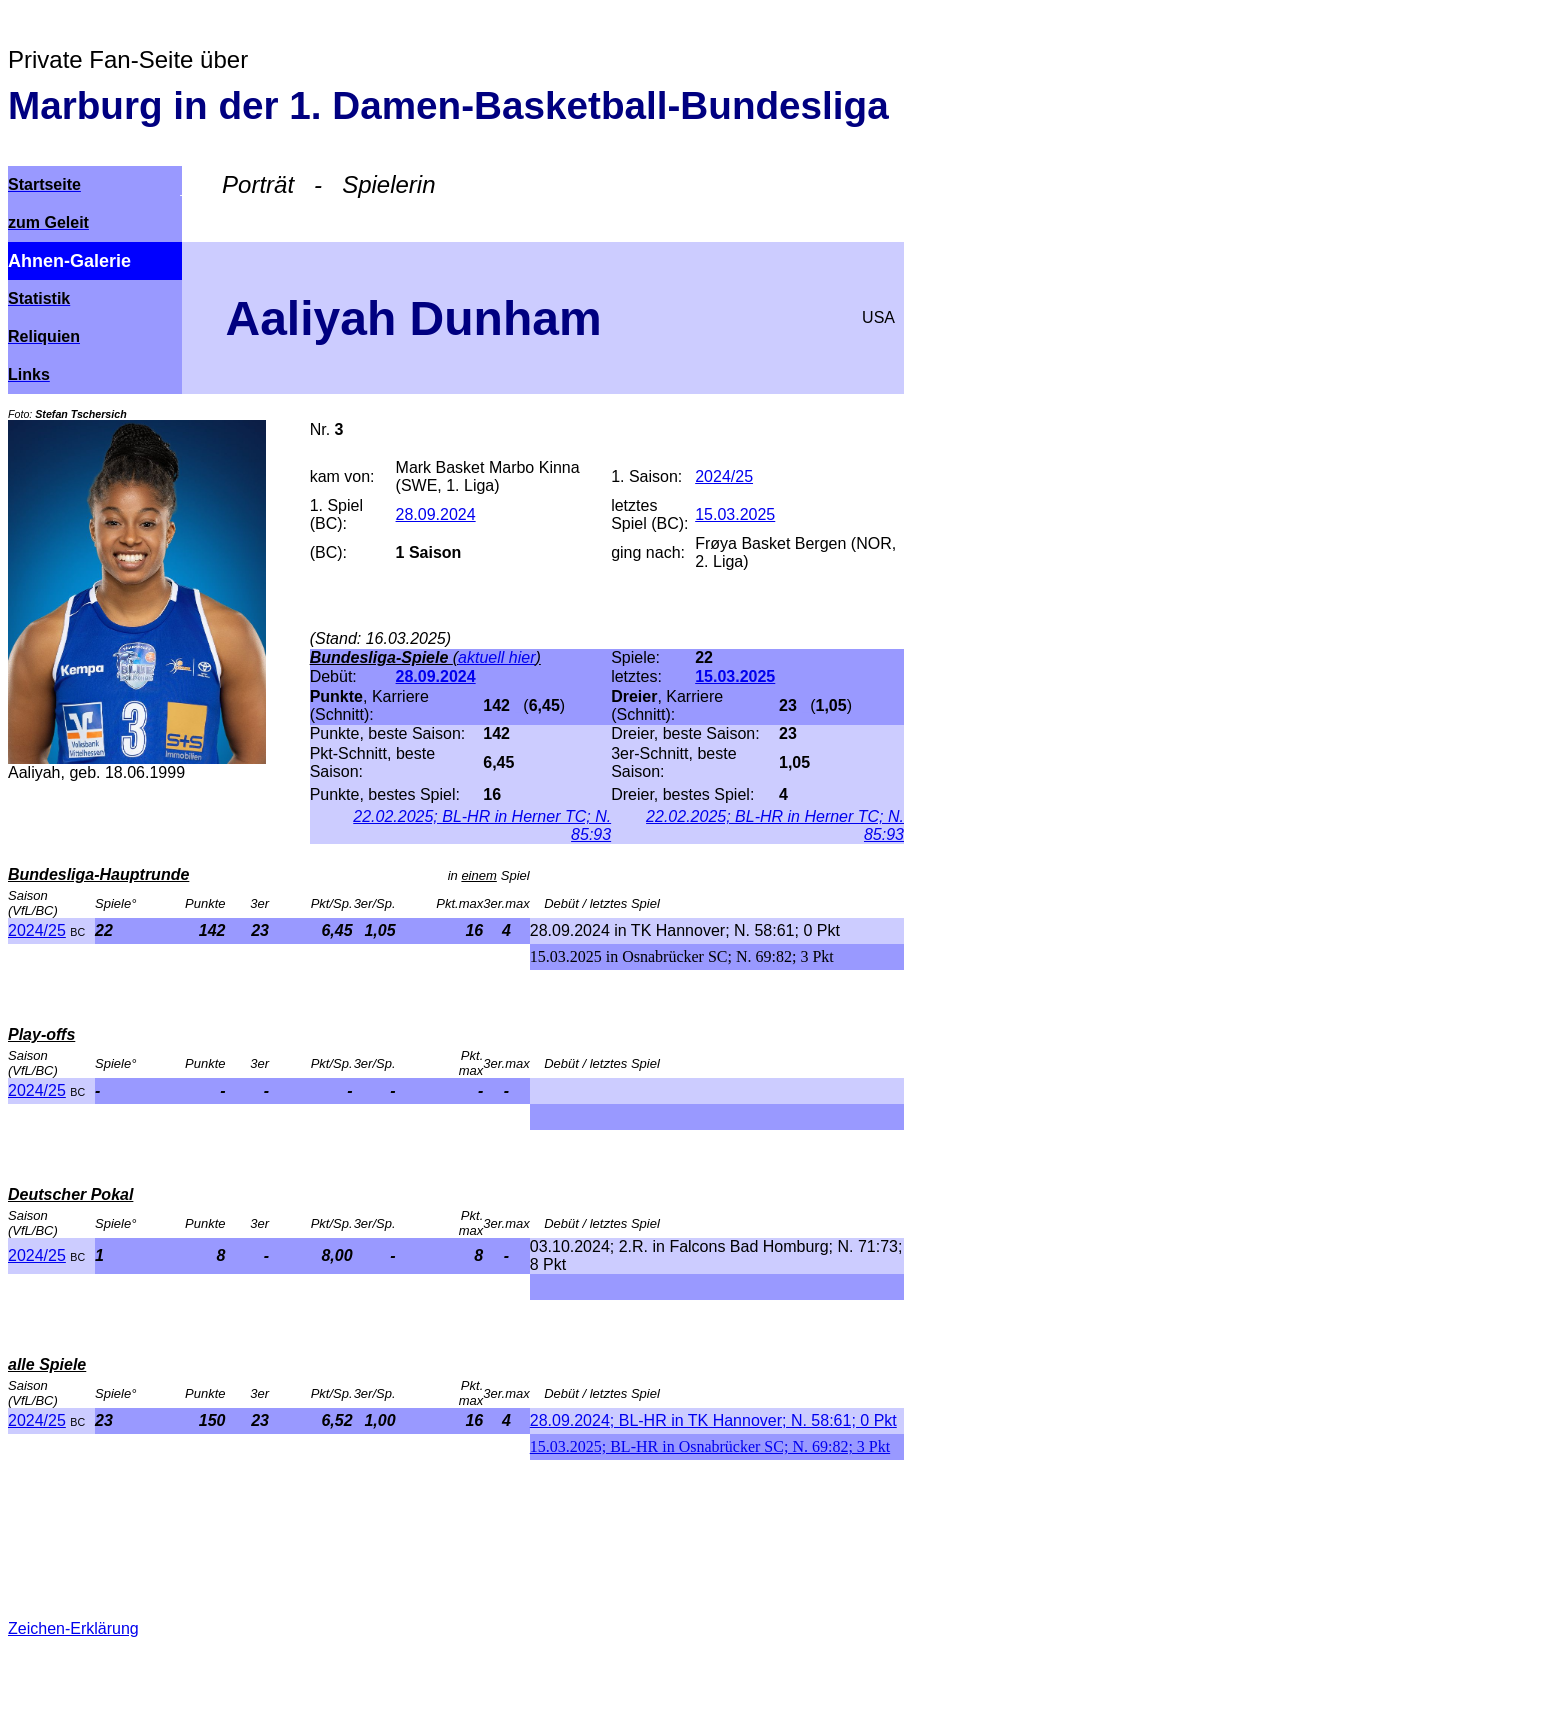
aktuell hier (496, 657)
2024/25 (37, 930)
